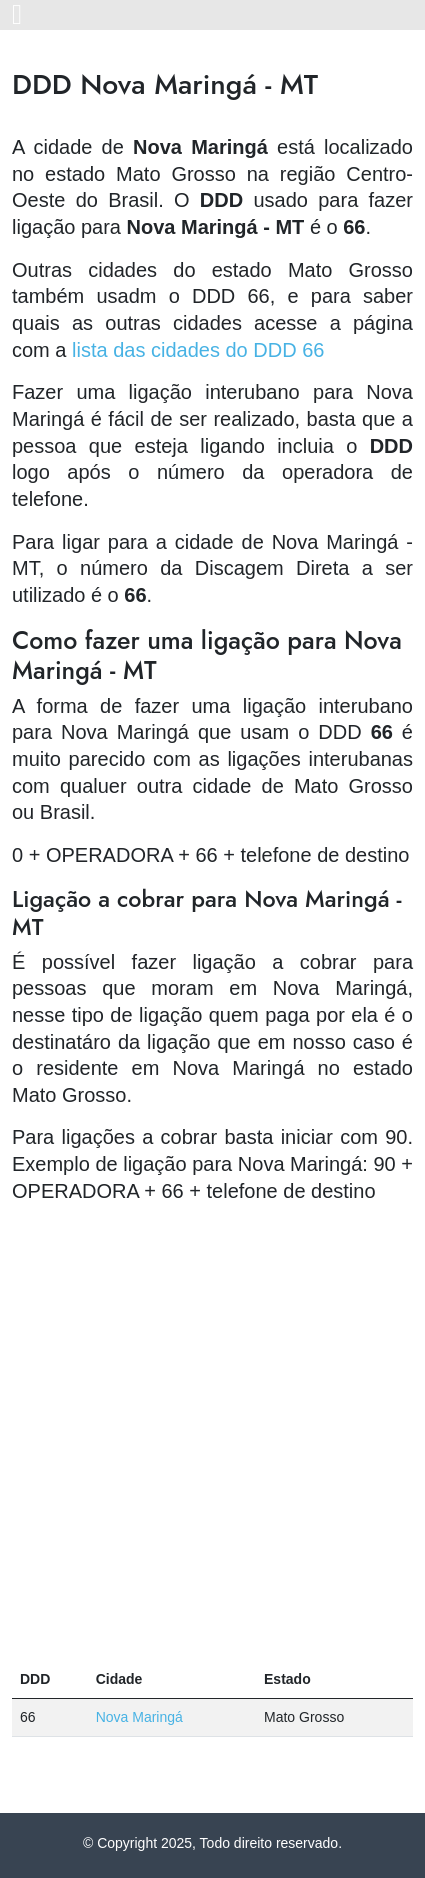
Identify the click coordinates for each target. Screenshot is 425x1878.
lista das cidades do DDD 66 (198, 350)
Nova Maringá (139, 1717)
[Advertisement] (212, 1432)
